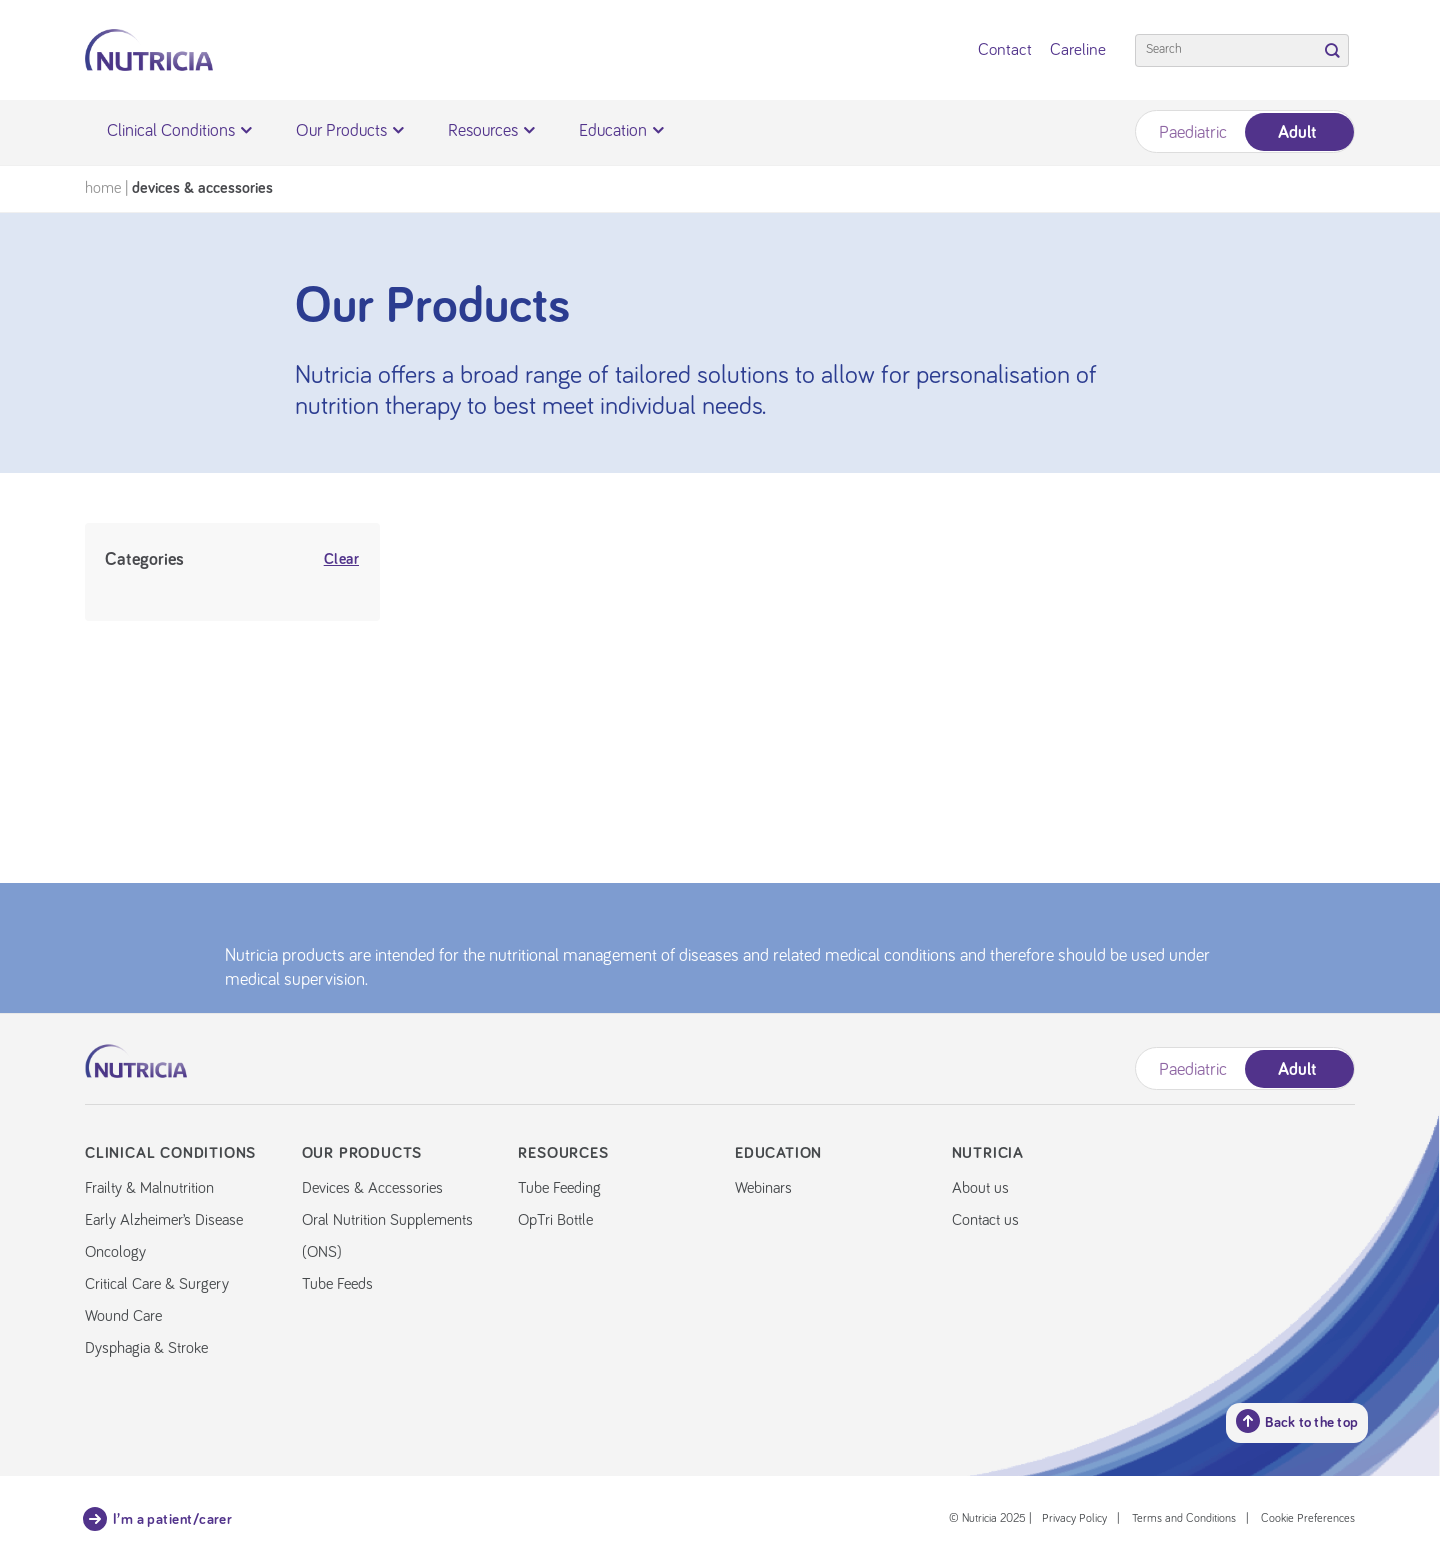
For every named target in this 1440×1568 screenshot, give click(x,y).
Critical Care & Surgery (157, 1284)
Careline (1078, 50)
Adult (1297, 133)
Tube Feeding (559, 1188)
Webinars (763, 1188)
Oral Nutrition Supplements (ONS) (387, 1236)
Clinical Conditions (179, 131)
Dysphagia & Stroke (146, 1348)
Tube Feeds (337, 1284)
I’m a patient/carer (158, 1519)
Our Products (350, 131)
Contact (1005, 50)
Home (103, 188)
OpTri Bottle (555, 1220)
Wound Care (123, 1316)
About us (980, 1188)
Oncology (115, 1252)
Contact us (985, 1220)
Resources (491, 131)
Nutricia (988, 1153)
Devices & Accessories (372, 1188)
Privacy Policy (1074, 1519)
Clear (341, 559)
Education (621, 131)
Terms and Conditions (1184, 1519)
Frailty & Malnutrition (149, 1188)
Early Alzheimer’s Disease (164, 1220)
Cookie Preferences (1308, 1519)
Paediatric (1193, 133)
